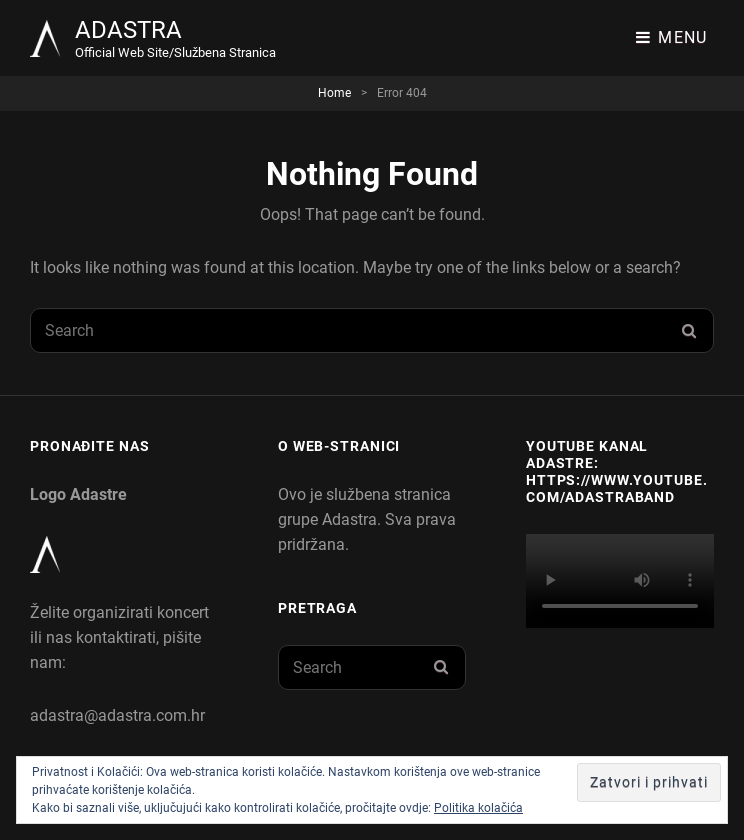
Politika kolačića (478, 808)
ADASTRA (128, 30)
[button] (45, 38)
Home (334, 93)
